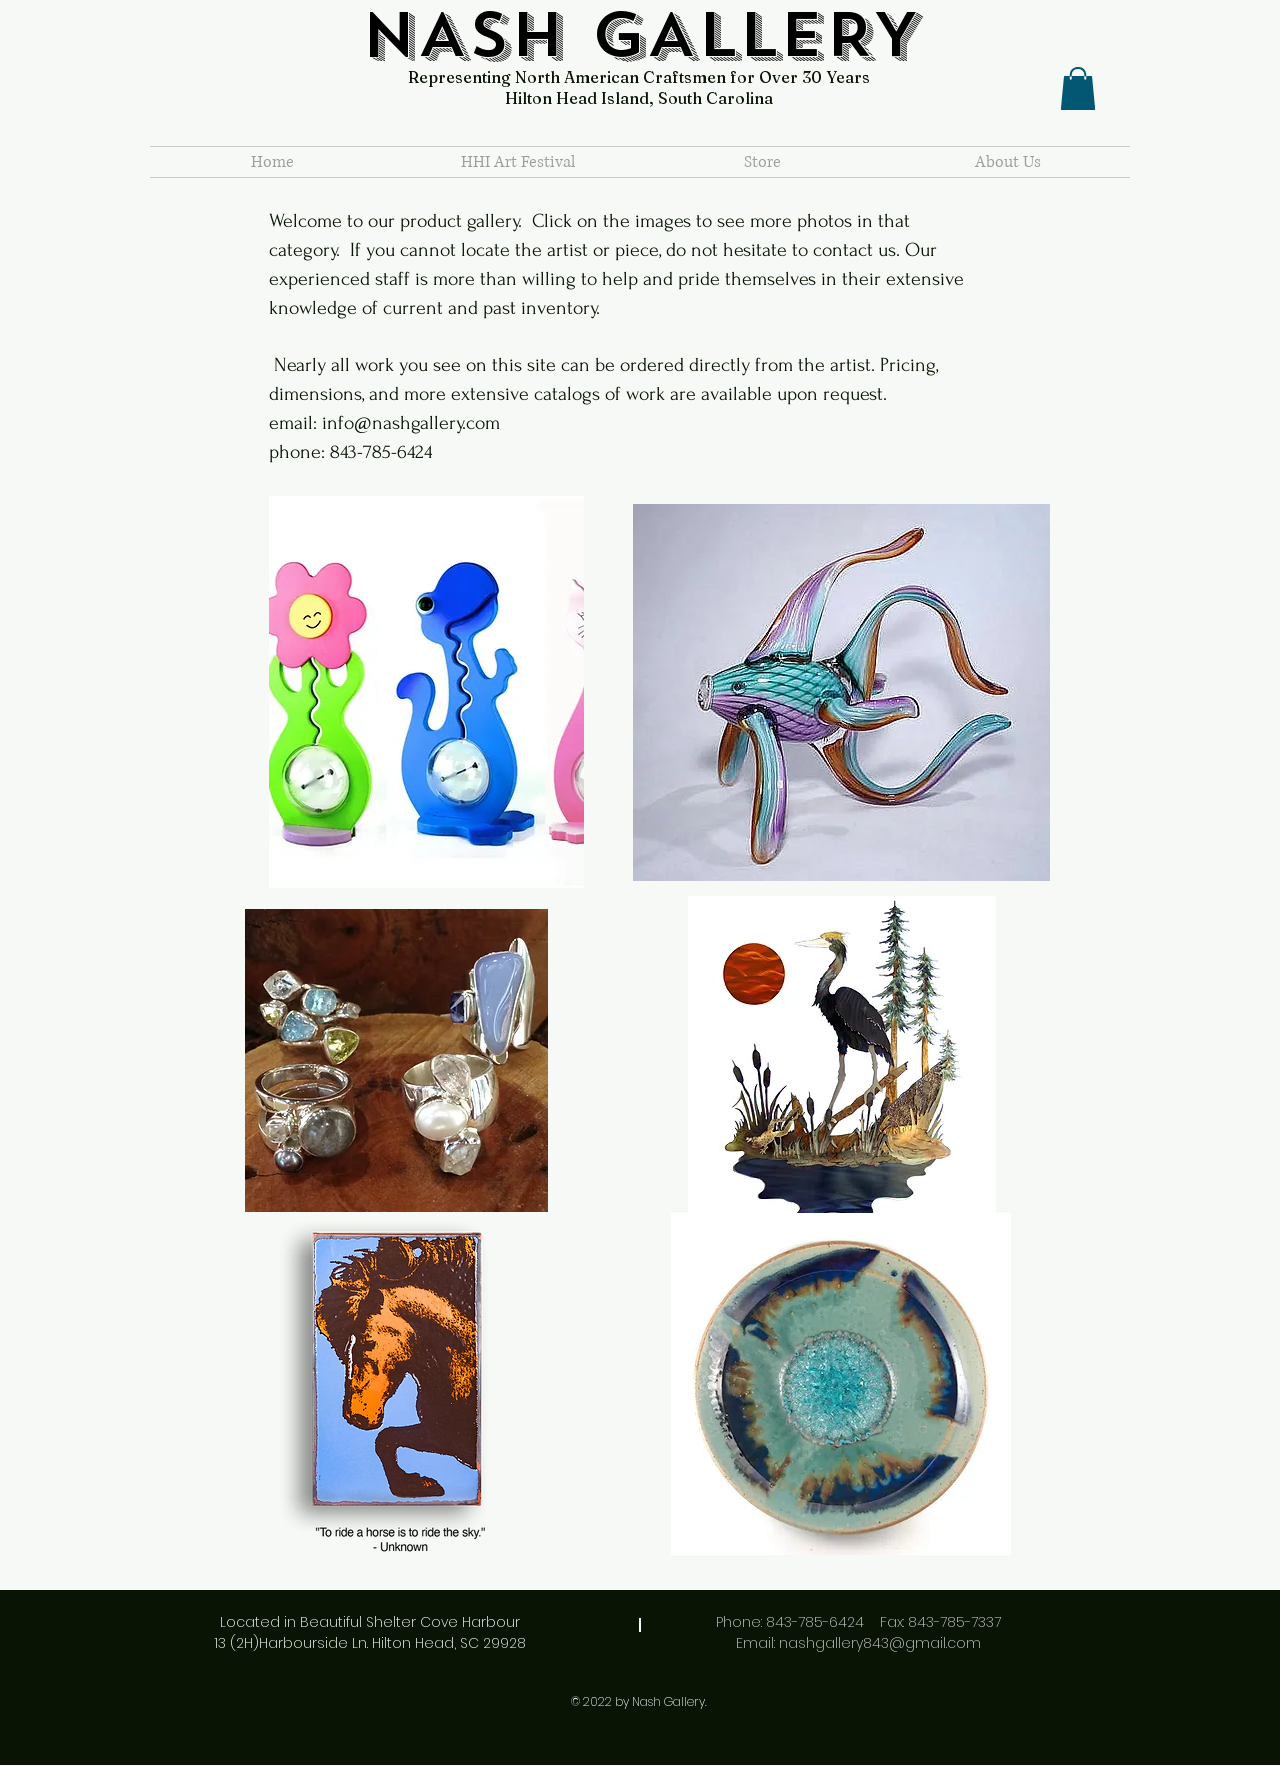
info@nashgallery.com (411, 423)
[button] (1078, 88)
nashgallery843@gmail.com (880, 1643)
